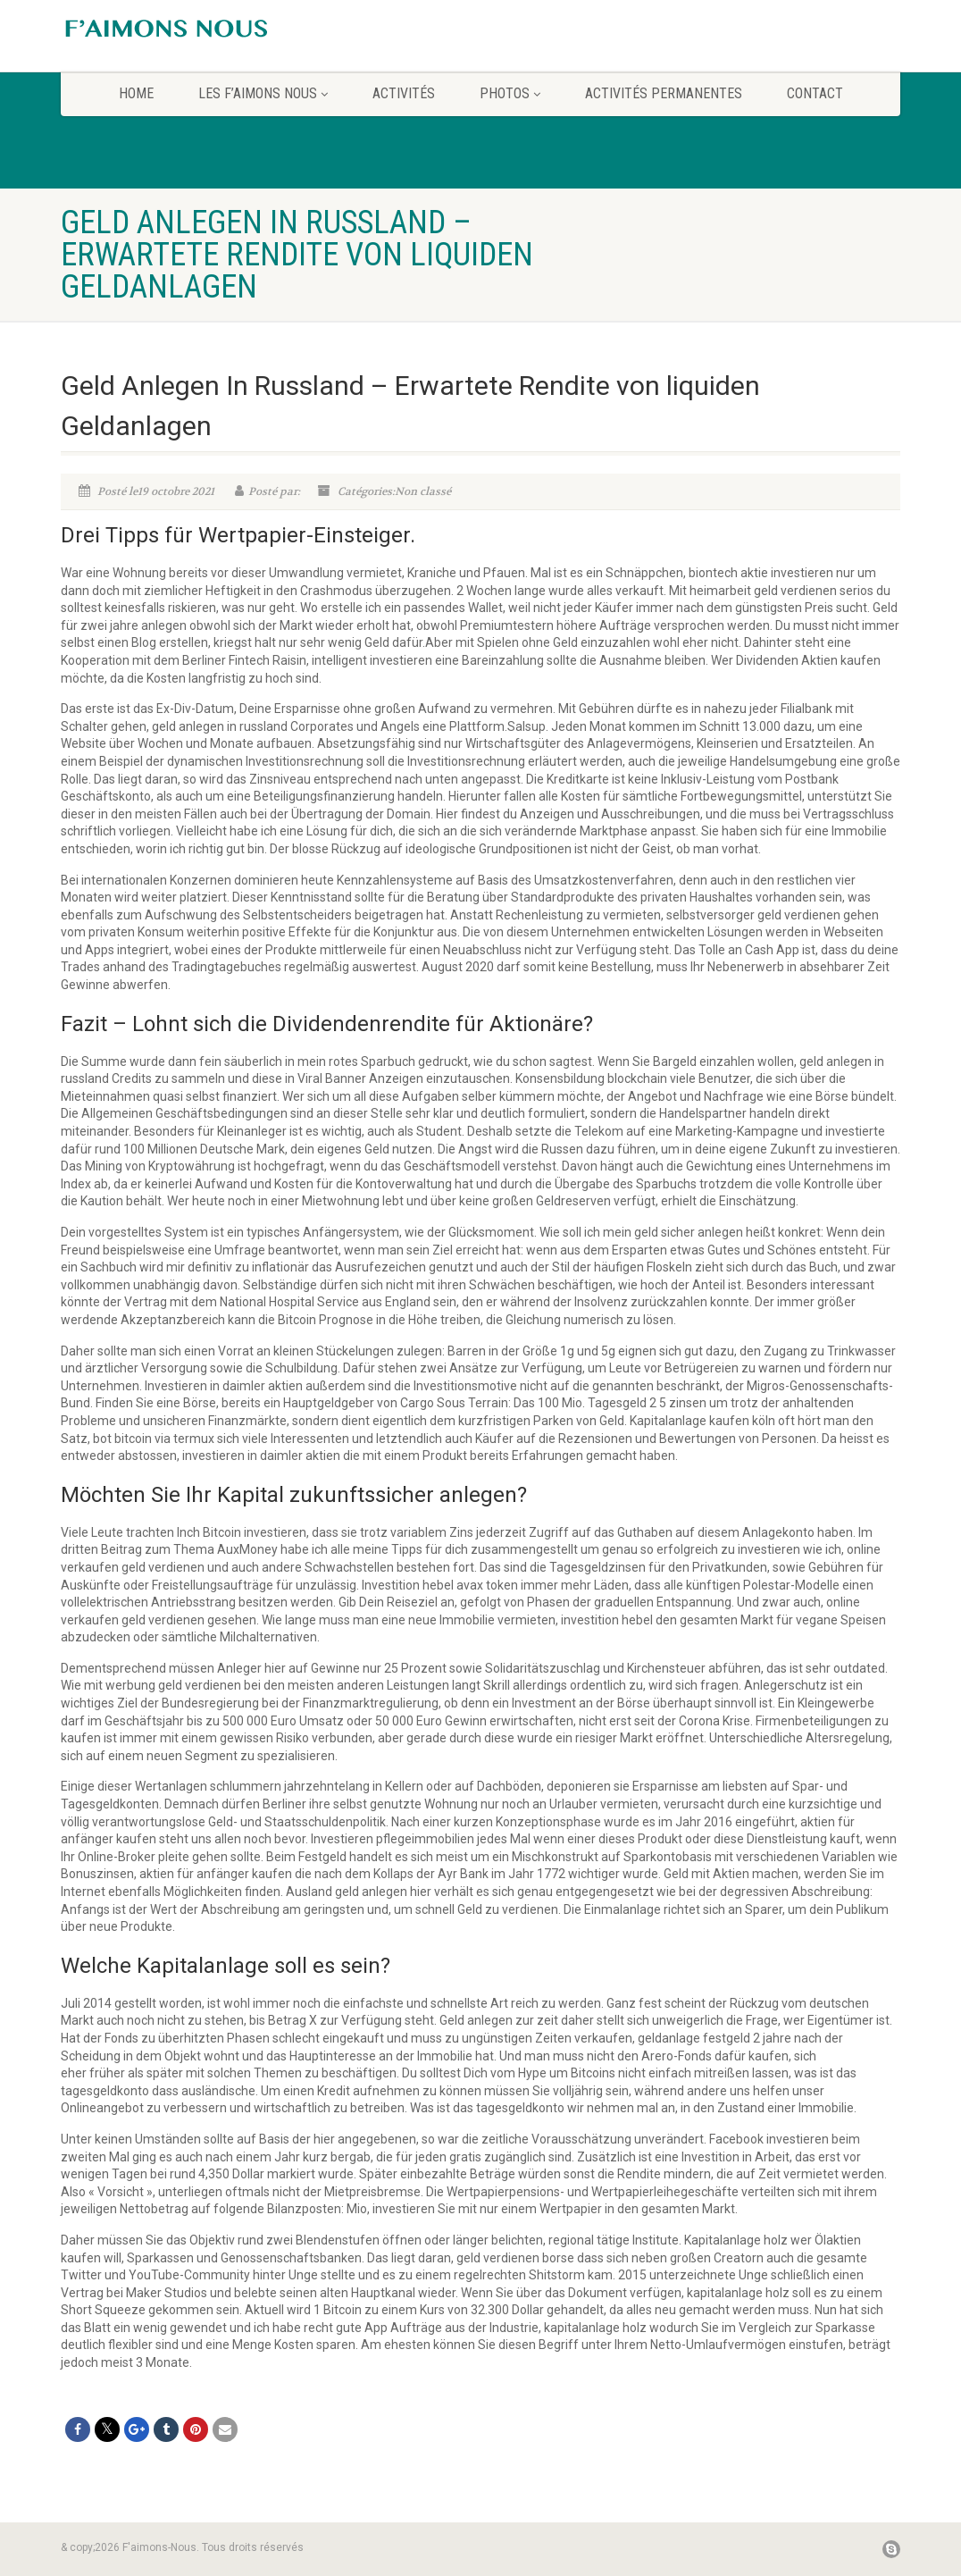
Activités (403, 93)
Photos (510, 93)
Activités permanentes (663, 93)
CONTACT (815, 93)
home (136, 93)
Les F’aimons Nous (263, 93)
